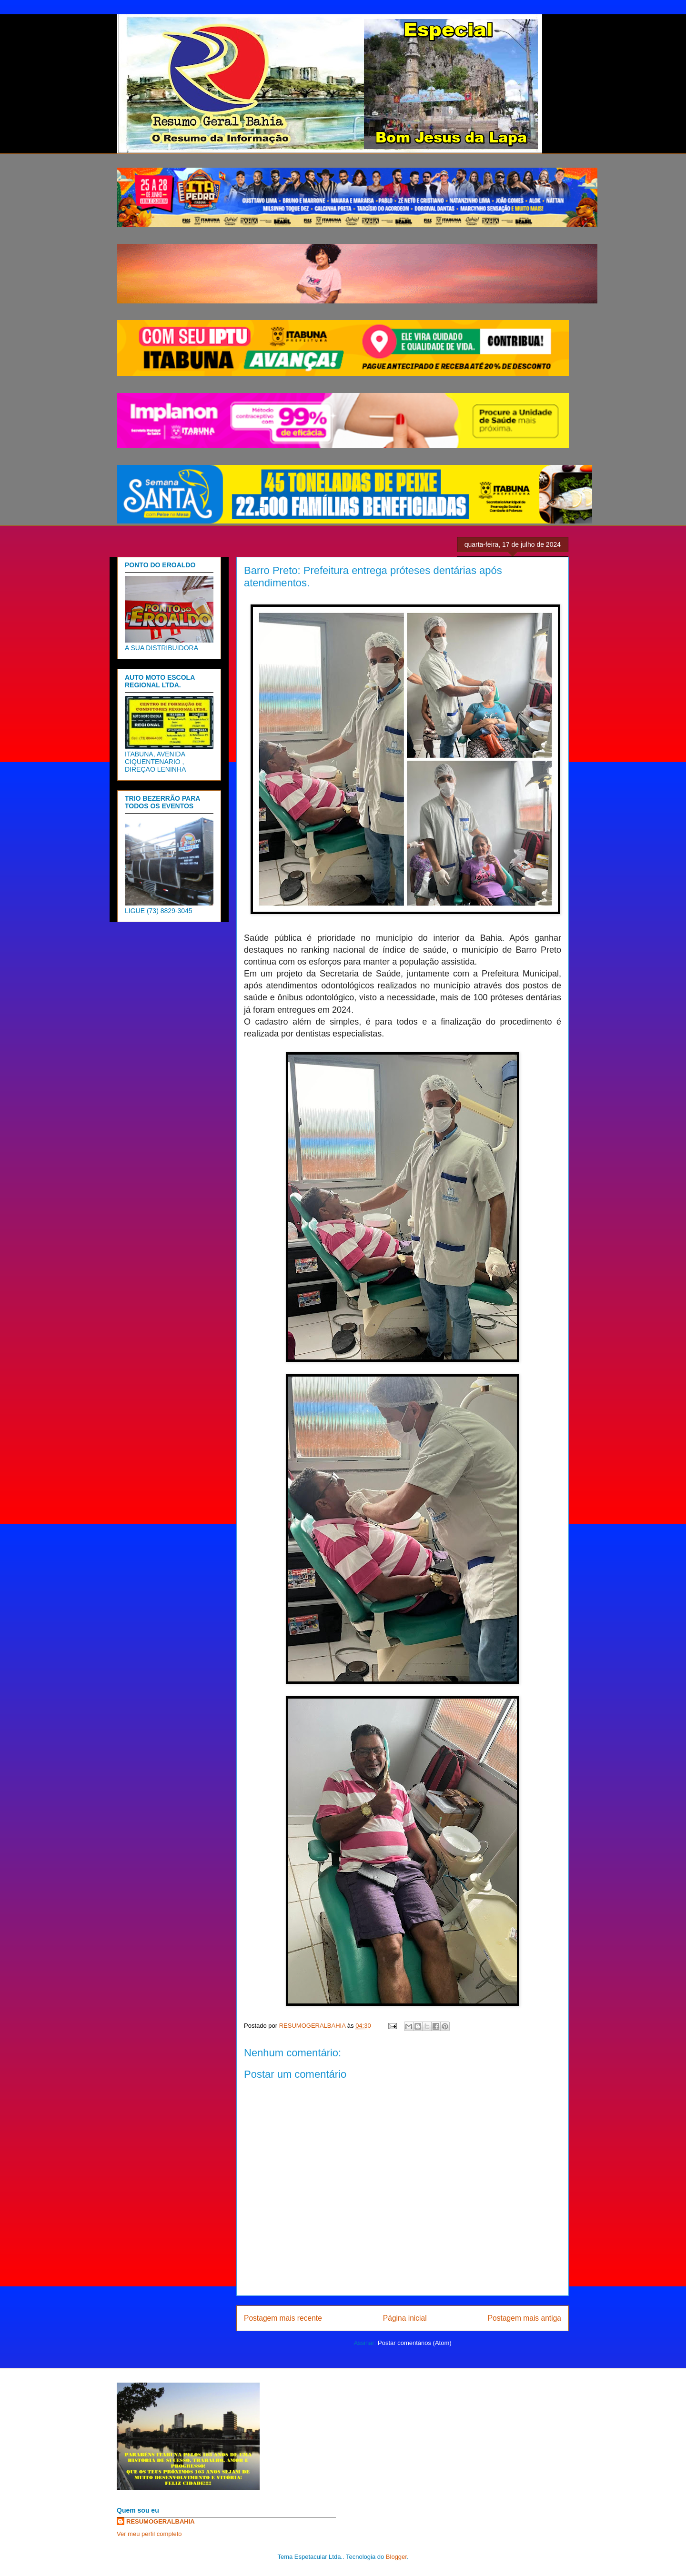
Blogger (396, 2556)
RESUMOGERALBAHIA (160, 2521)
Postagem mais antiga (524, 2318)
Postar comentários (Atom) (415, 2342)
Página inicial (405, 2318)
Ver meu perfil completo (149, 2533)
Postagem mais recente (283, 2318)
